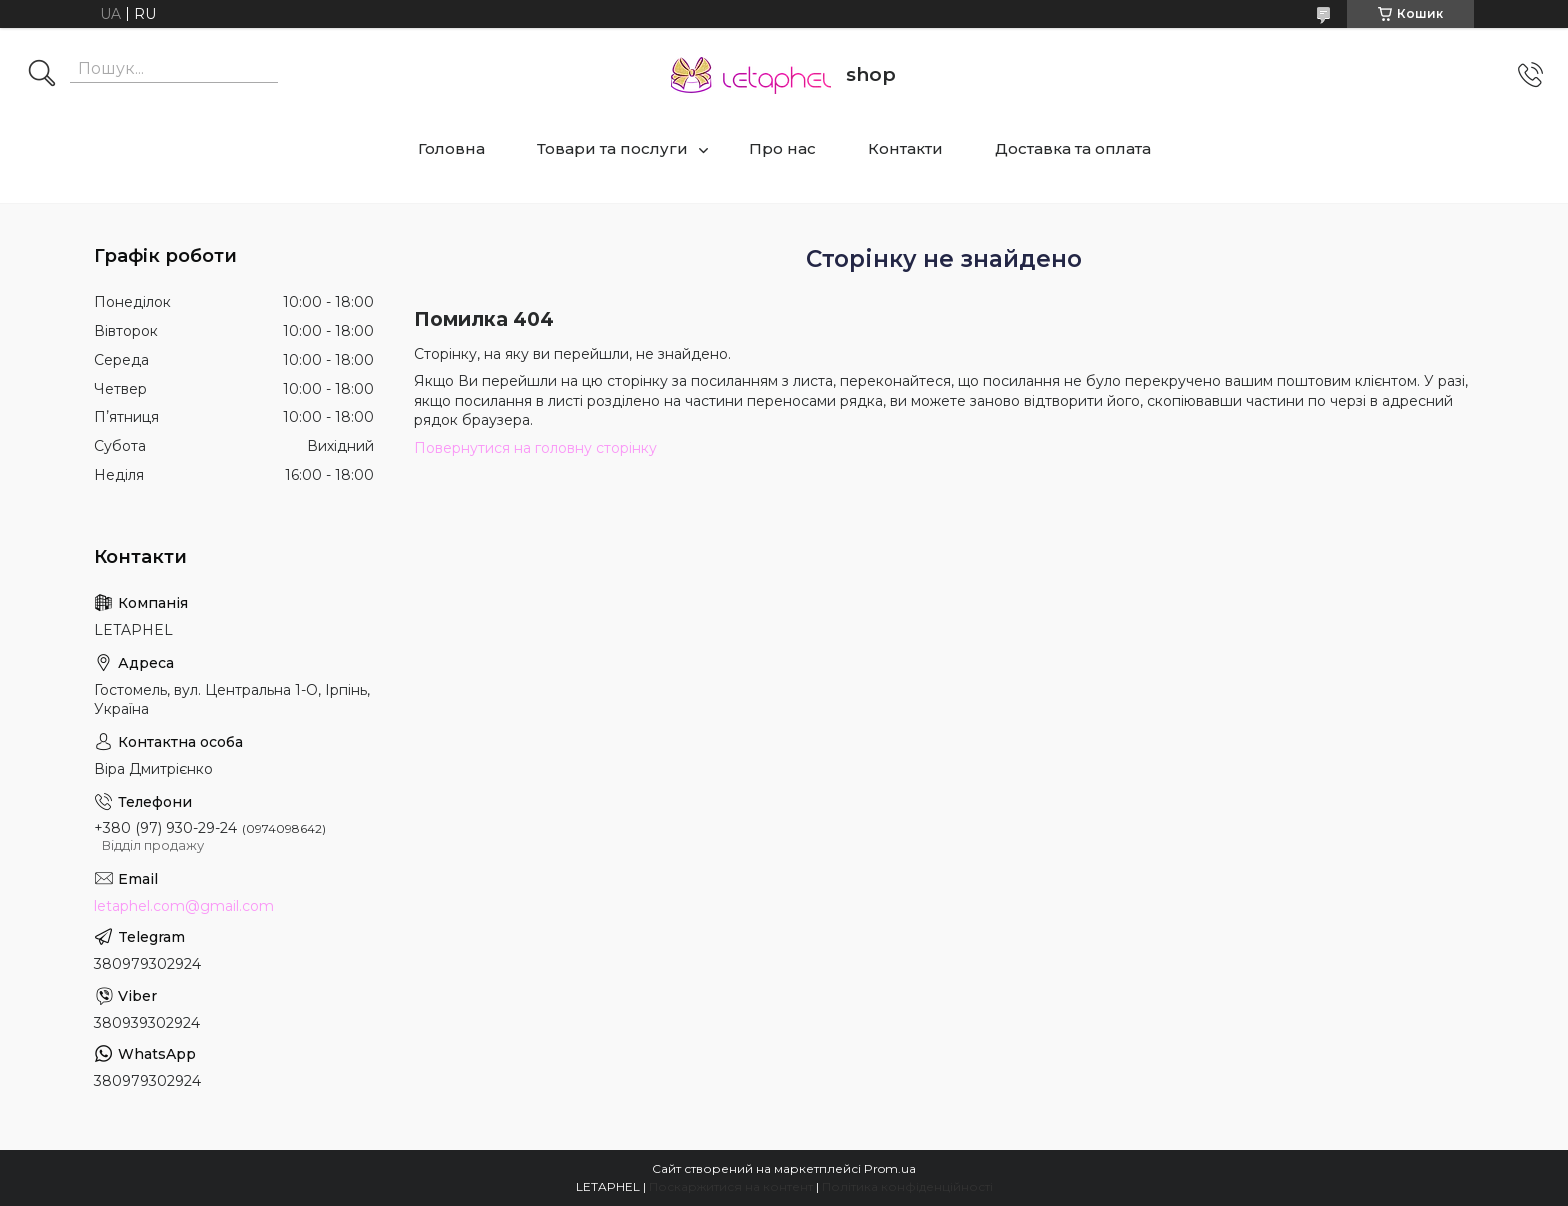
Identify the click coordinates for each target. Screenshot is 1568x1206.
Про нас (782, 148)
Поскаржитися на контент (731, 1186)
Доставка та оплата (1073, 148)
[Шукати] (42, 75)
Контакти (905, 148)
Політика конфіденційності (907, 1186)
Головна (451, 148)
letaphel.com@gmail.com (184, 906)
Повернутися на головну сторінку (535, 448)
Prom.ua (890, 1168)
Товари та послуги (612, 148)
